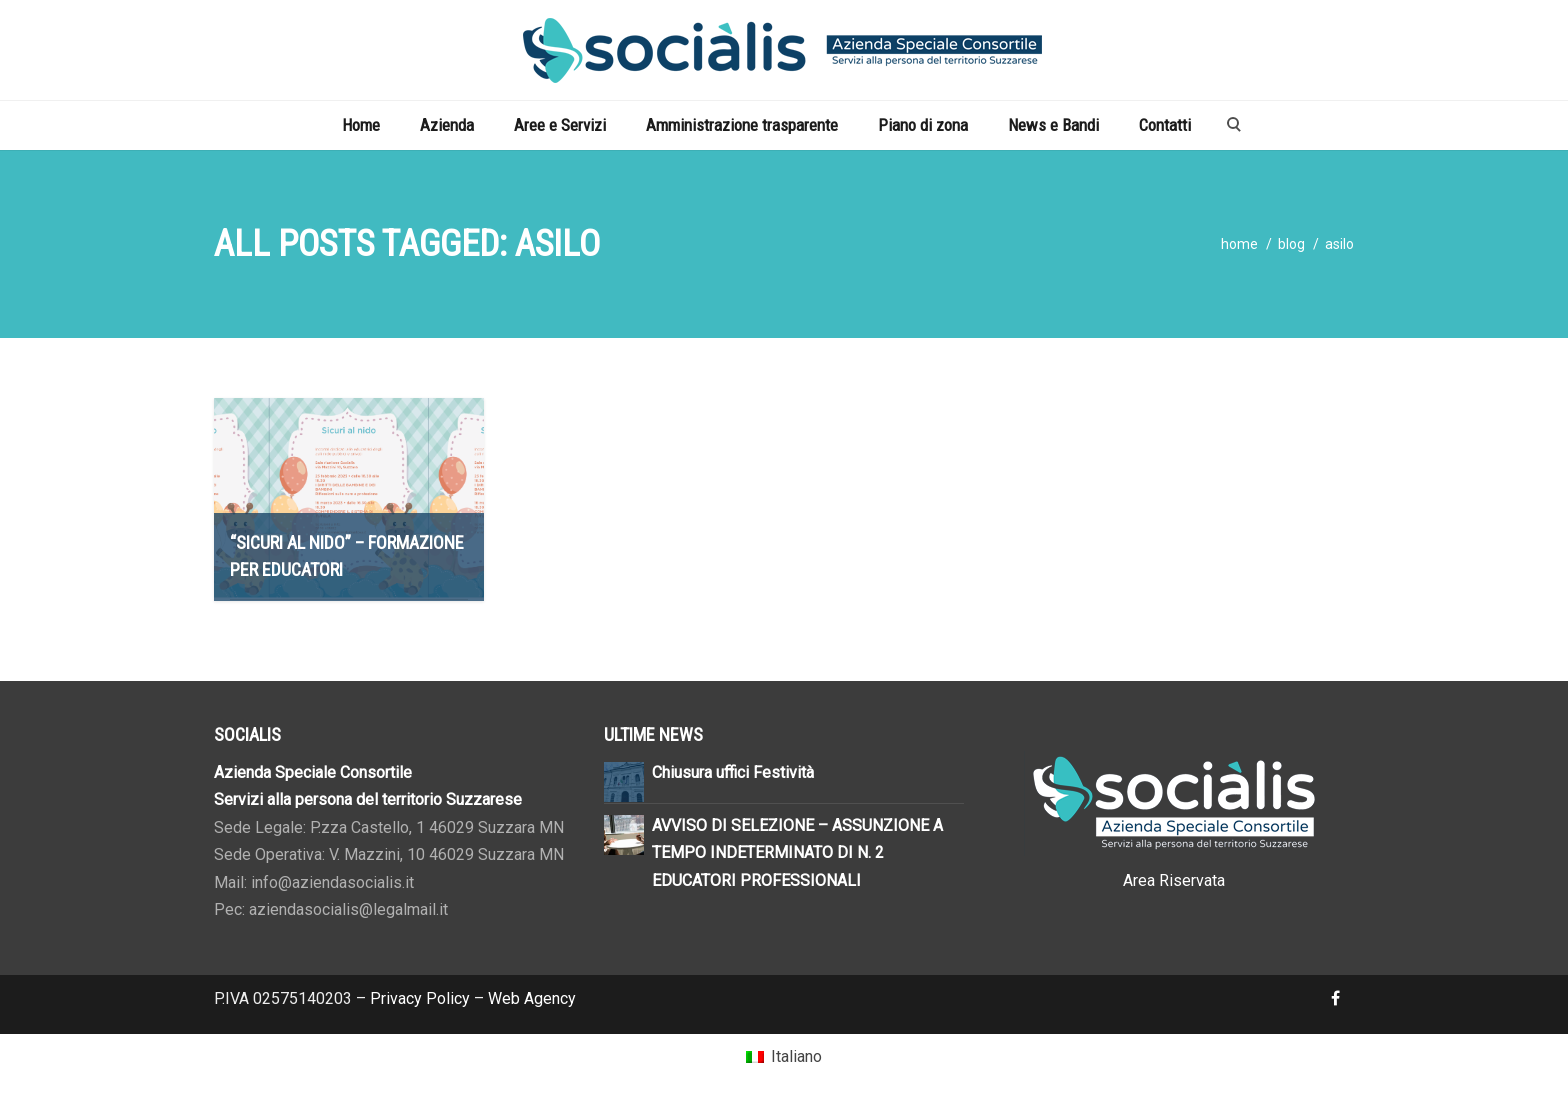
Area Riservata (1174, 880)
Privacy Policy (420, 998)
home (1239, 244)
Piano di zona (923, 125)
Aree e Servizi (560, 125)
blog (1291, 244)
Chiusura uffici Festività (733, 772)
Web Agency (532, 998)
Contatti (1165, 125)
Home (361, 125)
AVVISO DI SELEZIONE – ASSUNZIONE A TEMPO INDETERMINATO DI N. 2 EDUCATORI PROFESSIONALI (797, 853)
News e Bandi (1053, 125)
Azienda (447, 125)
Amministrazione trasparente (742, 125)
